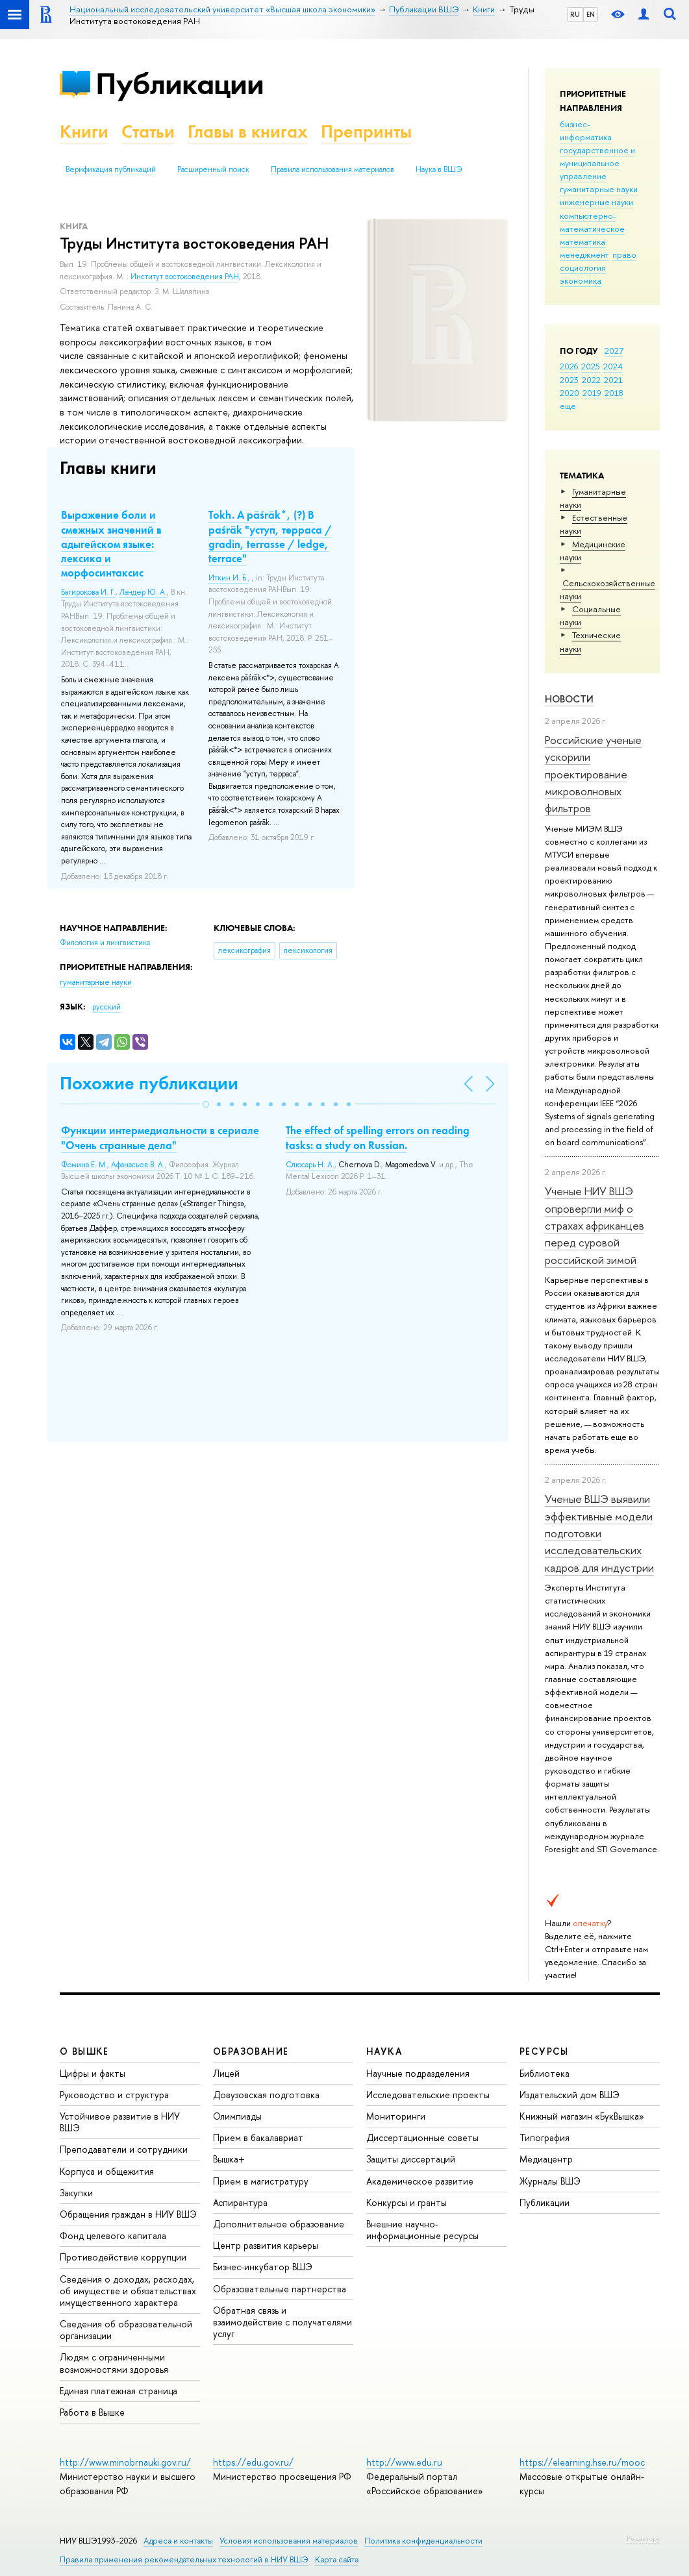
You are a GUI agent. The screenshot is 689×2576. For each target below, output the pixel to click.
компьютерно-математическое (592, 222)
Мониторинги (395, 2116)
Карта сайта (336, 2559)
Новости (569, 699)
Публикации (179, 83)
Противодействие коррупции (123, 2257)
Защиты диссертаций (410, 2159)
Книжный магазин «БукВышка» (582, 2116)
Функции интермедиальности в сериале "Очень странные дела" (160, 1137)
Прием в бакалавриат (258, 2137)
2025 (590, 366)
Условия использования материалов (288, 2540)
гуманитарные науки (599, 189)
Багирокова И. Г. (88, 592)
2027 (614, 350)
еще (568, 406)
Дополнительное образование (278, 2224)
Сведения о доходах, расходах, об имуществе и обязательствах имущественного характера (128, 2291)
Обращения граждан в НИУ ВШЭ (128, 2214)
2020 (569, 393)
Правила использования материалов (332, 169)
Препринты (366, 131)
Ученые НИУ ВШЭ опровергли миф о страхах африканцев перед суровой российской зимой (594, 1225)
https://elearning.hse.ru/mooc (582, 2462)
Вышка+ (229, 2159)
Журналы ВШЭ (550, 2181)
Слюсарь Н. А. (310, 1164)
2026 (569, 366)
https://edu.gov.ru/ (253, 2462)
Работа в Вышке (92, 2412)
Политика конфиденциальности (423, 2540)
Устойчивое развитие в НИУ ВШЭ (120, 2122)
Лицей (226, 2073)
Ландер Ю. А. (143, 592)
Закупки (76, 2192)
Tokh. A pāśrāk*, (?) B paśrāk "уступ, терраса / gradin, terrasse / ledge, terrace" (270, 536)
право (624, 254)
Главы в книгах (248, 131)
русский (106, 1007)
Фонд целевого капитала (113, 2235)
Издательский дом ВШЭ (570, 2094)
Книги (84, 131)
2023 (569, 380)
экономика (580, 280)
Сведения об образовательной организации (126, 2330)
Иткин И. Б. (228, 578)
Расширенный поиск (213, 169)
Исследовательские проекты (428, 2094)
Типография (545, 2137)
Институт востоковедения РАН (185, 276)
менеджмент (584, 254)
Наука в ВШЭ (439, 169)
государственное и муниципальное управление (597, 163)
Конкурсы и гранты (406, 2202)
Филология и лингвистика (105, 942)
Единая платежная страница (118, 2390)
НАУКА (384, 2051)
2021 (613, 380)
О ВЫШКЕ (84, 2051)
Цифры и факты (92, 2073)
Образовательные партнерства (279, 2289)
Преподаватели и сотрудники (124, 2149)
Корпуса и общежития (107, 2171)
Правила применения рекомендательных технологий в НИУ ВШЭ (184, 2559)
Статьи (148, 131)
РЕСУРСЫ (544, 2051)
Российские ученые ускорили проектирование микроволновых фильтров (593, 773)
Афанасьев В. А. (138, 1164)
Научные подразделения (418, 2073)
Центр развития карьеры (265, 2245)
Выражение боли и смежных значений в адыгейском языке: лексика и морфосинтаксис (111, 543)
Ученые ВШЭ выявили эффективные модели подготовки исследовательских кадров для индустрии (599, 1532)
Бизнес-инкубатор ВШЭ (262, 2266)
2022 (591, 380)
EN (590, 14)
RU (575, 14)
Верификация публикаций (111, 169)
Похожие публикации (149, 1083)
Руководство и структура (114, 2094)
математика (582, 241)
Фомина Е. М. (84, 1164)
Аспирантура (240, 2202)
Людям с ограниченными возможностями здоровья (114, 2363)
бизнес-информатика (586, 130)
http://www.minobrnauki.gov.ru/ (125, 2462)
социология (583, 267)
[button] (205, 1104)
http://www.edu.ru (404, 2462)
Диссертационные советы (422, 2137)
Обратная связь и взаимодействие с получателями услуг (282, 2322)
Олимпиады (237, 2116)
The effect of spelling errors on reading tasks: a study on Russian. (378, 1137)
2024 (613, 366)
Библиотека (545, 2073)
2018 (614, 393)
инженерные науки (596, 202)
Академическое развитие (419, 2181)
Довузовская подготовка (266, 2094)
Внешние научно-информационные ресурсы (422, 2230)
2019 (592, 393)
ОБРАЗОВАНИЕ (250, 2051)
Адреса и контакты (178, 2540)
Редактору (643, 2538)
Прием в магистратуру (260, 2181)
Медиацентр (546, 2159)
